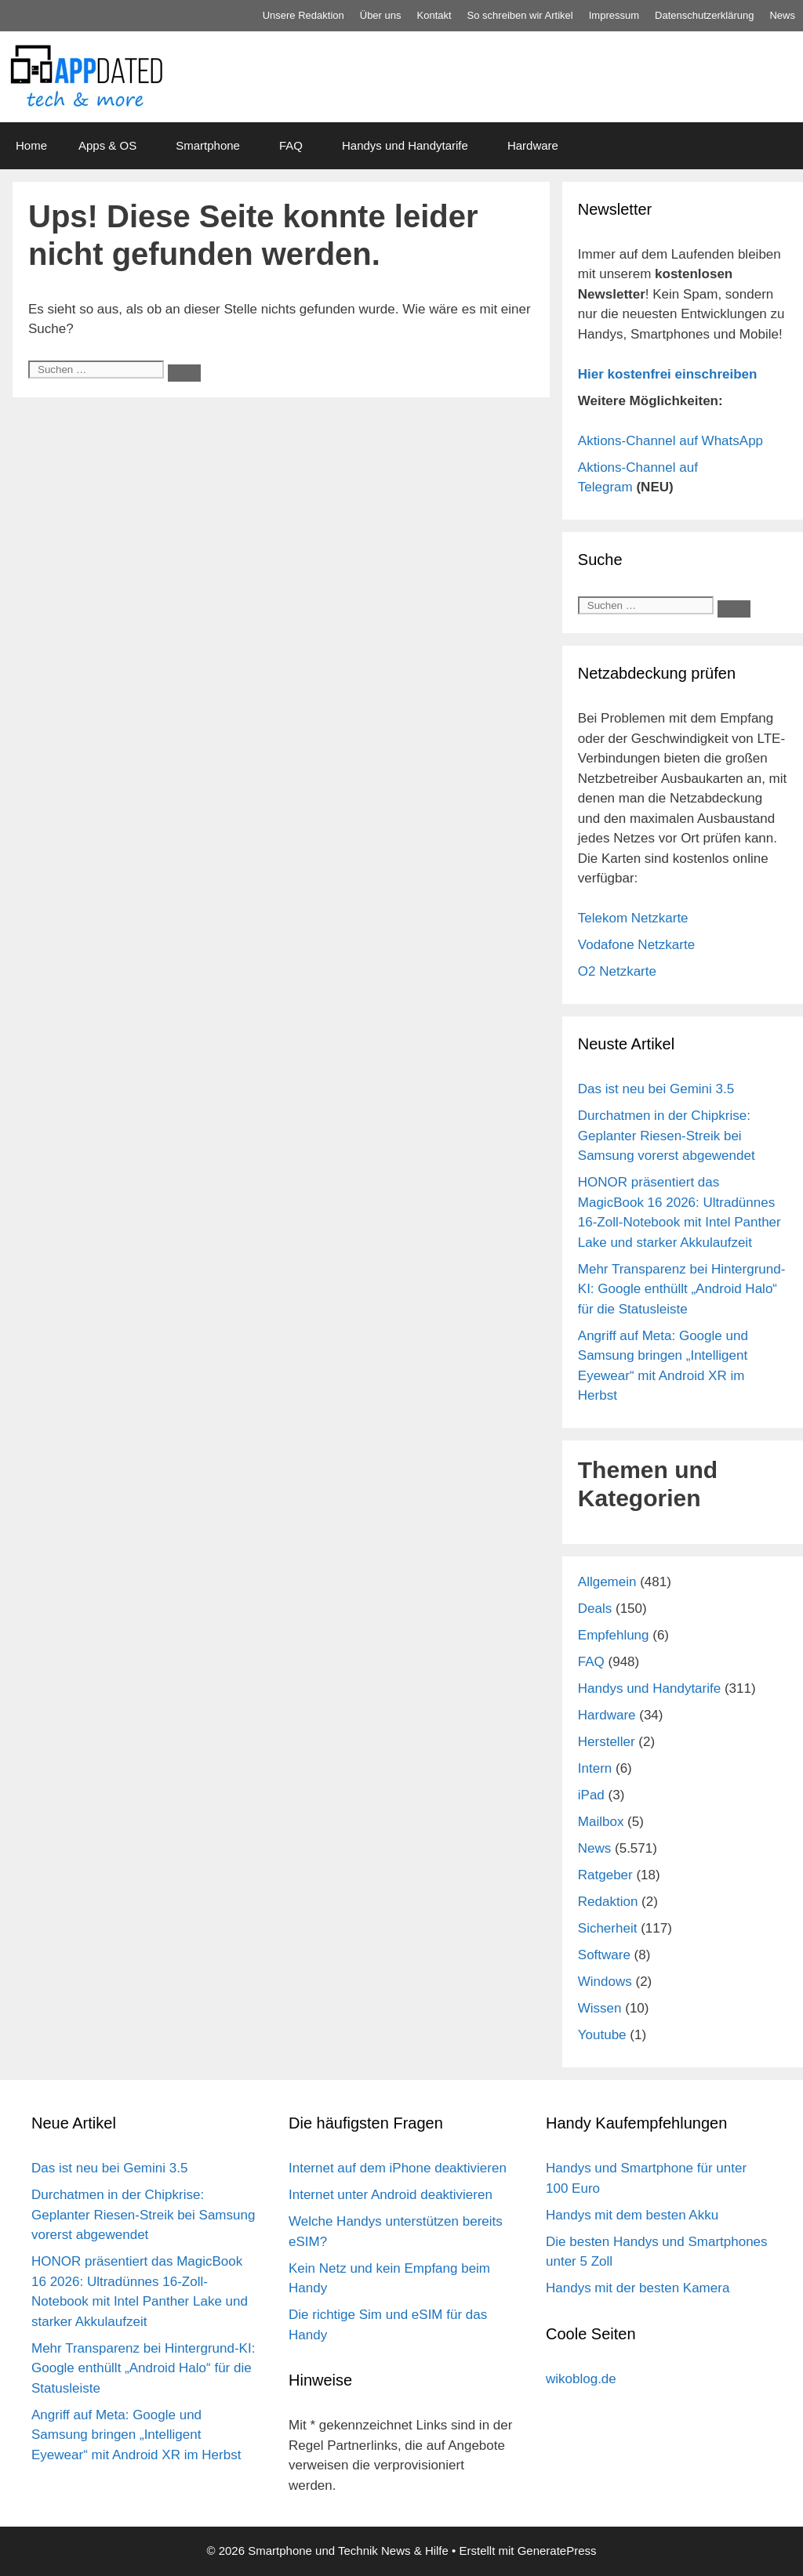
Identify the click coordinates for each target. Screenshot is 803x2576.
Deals (595, 1608)
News (782, 15)
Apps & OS (107, 145)
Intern (595, 1768)
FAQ (291, 145)
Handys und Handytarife (405, 145)
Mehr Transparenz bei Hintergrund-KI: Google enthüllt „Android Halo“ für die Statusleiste (682, 1289)
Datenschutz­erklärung (704, 15)
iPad (591, 1795)
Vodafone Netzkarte (636, 944)
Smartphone (208, 145)
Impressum (614, 15)
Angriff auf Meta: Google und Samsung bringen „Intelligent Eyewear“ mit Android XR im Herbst (136, 2435)
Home (31, 145)
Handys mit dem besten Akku (632, 2215)
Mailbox (601, 1821)
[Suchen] (184, 373)
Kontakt (434, 15)
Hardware (532, 145)
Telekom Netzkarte (633, 918)
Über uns (381, 15)
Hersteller (606, 1741)
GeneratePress (557, 2550)
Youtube (602, 2034)
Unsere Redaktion (303, 15)
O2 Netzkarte (617, 971)
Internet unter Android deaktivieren (390, 2194)
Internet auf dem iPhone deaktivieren (398, 2168)
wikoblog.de (581, 2378)
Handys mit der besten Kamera (637, 2288)
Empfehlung (613, 1635)
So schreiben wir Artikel (520, 15)
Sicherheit (608, 1928)
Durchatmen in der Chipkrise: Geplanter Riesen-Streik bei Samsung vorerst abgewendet (666, 1135)
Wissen (600, 2008)
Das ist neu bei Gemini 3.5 (656, 1088)
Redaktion (608, 1901)
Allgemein (607, 1581)
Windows (605, 1981)
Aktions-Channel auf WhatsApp (670, 440)
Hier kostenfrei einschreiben (668, 374)
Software (604, 1954)
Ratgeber (605, 1875)
